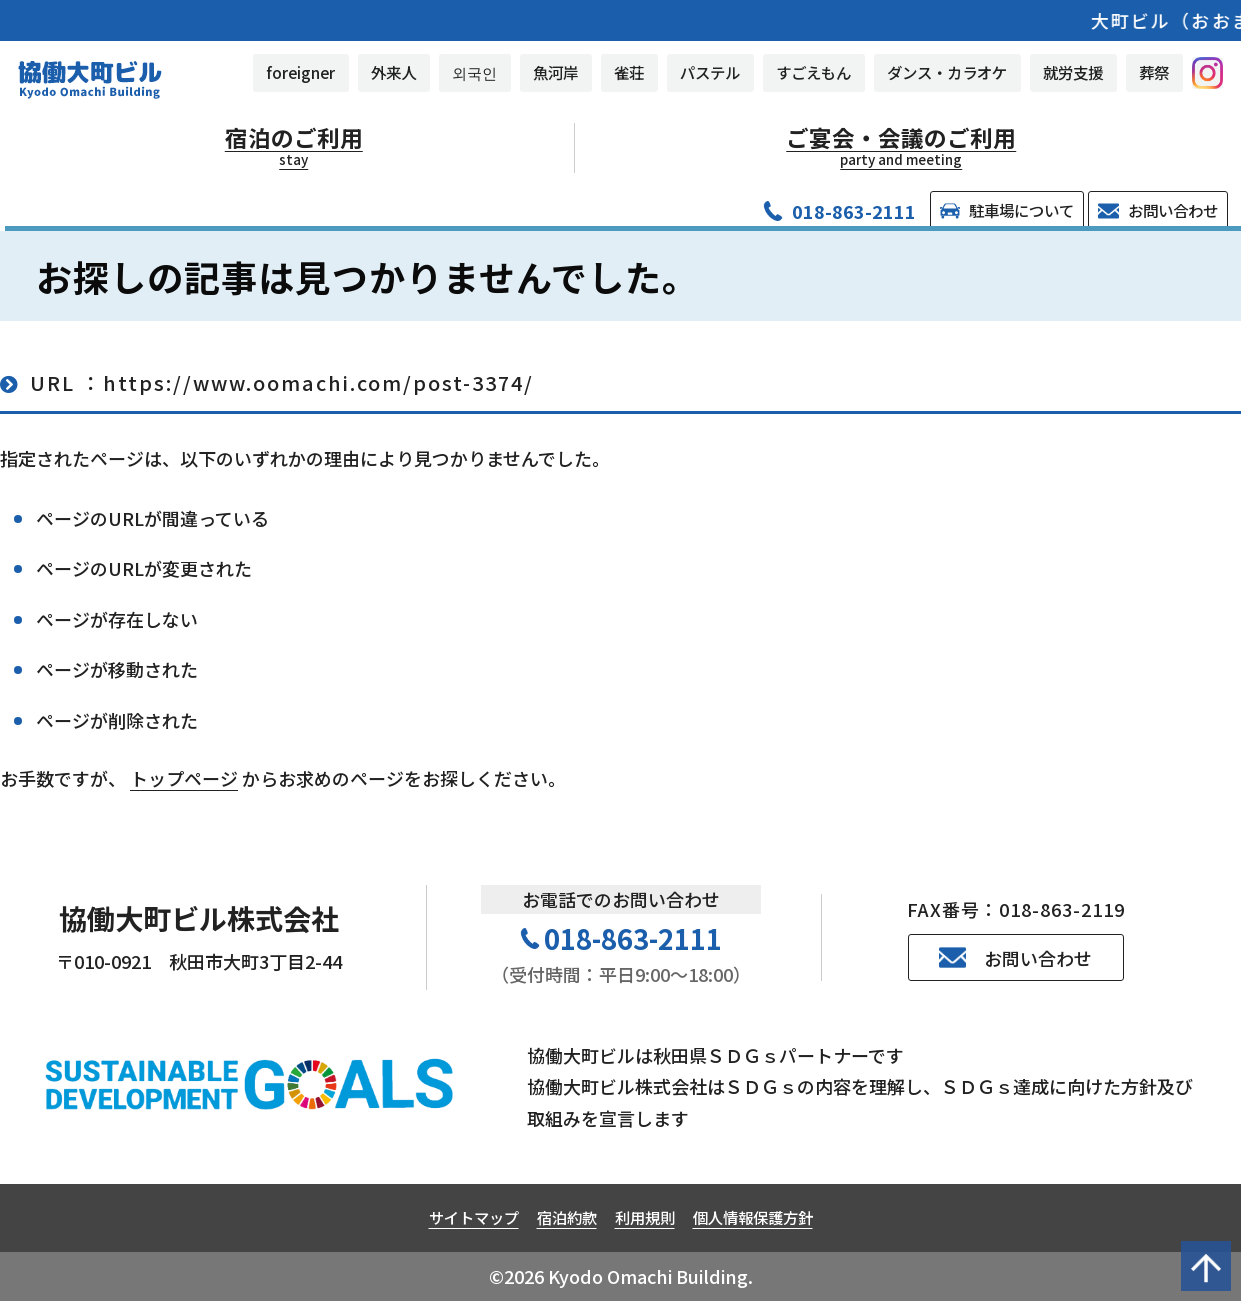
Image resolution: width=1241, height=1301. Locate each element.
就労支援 (1073, 72)
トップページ (184, 778)
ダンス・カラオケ (947, 72)
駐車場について (1007, 210)
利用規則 (645, 1217)
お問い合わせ (1157, 210)
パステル (710, 72)
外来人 (393, 72)
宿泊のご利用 (294, 146)
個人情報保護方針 (753, 1217)
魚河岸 (555, 72)
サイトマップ (474, 1217)
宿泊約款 (567, 1217)
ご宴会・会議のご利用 (901, 146)
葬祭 (1154, 72)
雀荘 (629, 72)
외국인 (474, 72)
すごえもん (813, 72)
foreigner (300, 72)
